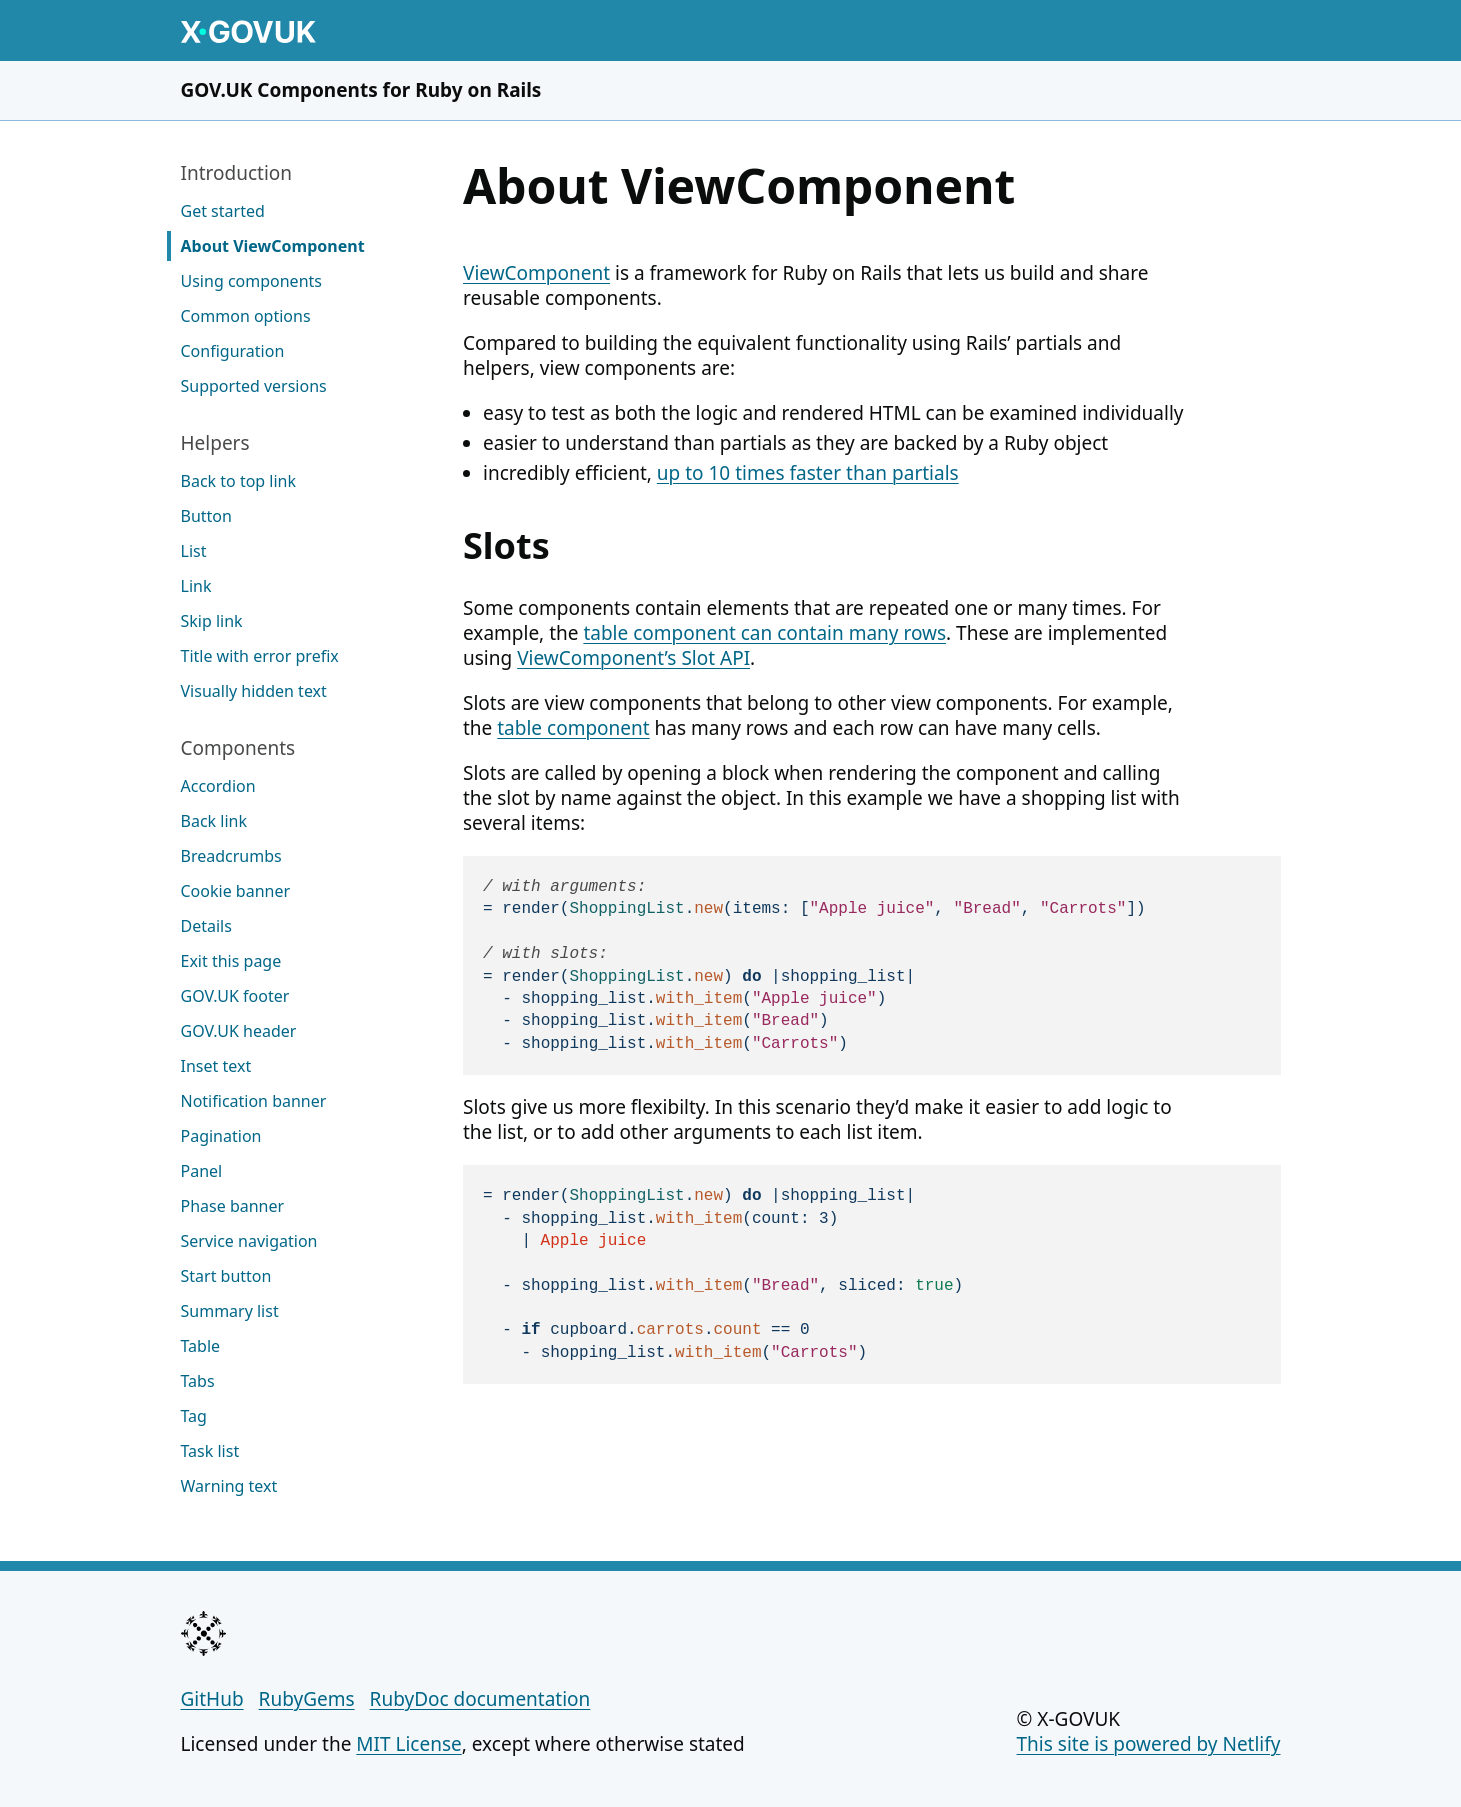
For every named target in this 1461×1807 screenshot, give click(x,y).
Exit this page (231, 961)
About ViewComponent (273, 246)
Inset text (216, 1066)
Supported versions (254, 386)
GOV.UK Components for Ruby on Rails (361, 90)
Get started (223, 211)
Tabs (198, 1381)
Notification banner (254, 1101)
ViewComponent (536, 273)
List (194, 551)
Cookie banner (236, 891)
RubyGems (307, 1699)
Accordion (218, 786)
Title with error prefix (260, 656)
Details (206, 926)
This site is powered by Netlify (1149, 1744)
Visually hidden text (254, 691)
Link (196, 586)
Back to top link (239, 481)
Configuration (233, 351)
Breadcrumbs (231, 856)
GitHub (212, 1699)
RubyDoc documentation (480, 1699)
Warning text (229, 1486)
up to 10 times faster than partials (808, 473)
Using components (251, 281)
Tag (194, 1416)
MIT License (408, 1744)
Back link (214, 821)
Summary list (230, 1311)
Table (201, 1346)
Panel (202, 1171)
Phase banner (233, 1206)
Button (206, 516)
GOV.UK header (239, 1031)
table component (573, 728)
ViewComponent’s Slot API (633, 658)
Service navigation (249, 1241)
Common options (246, 316)
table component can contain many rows (764, 633)
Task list (210, 1451)
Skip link (212, 621)
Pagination (221, 1136)
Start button (226, 1276)
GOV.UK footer (235, 996)
